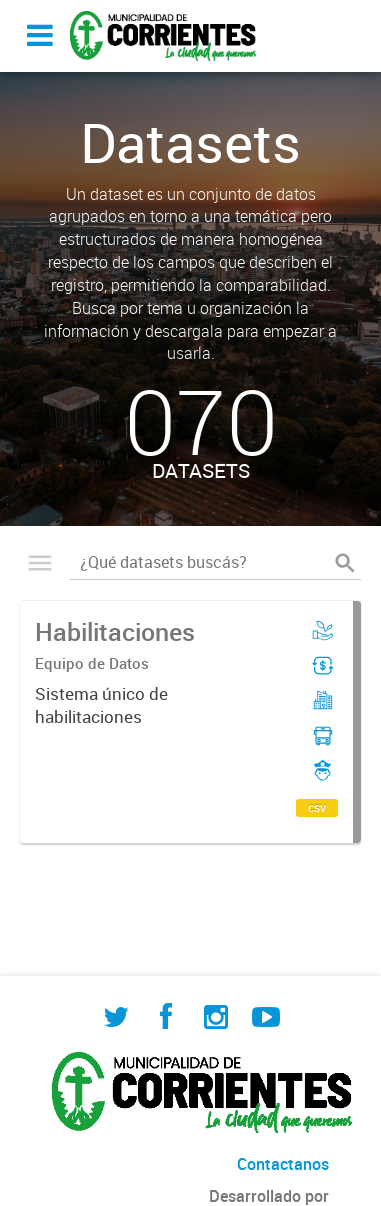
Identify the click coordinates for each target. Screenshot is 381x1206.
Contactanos (283, 1164)
